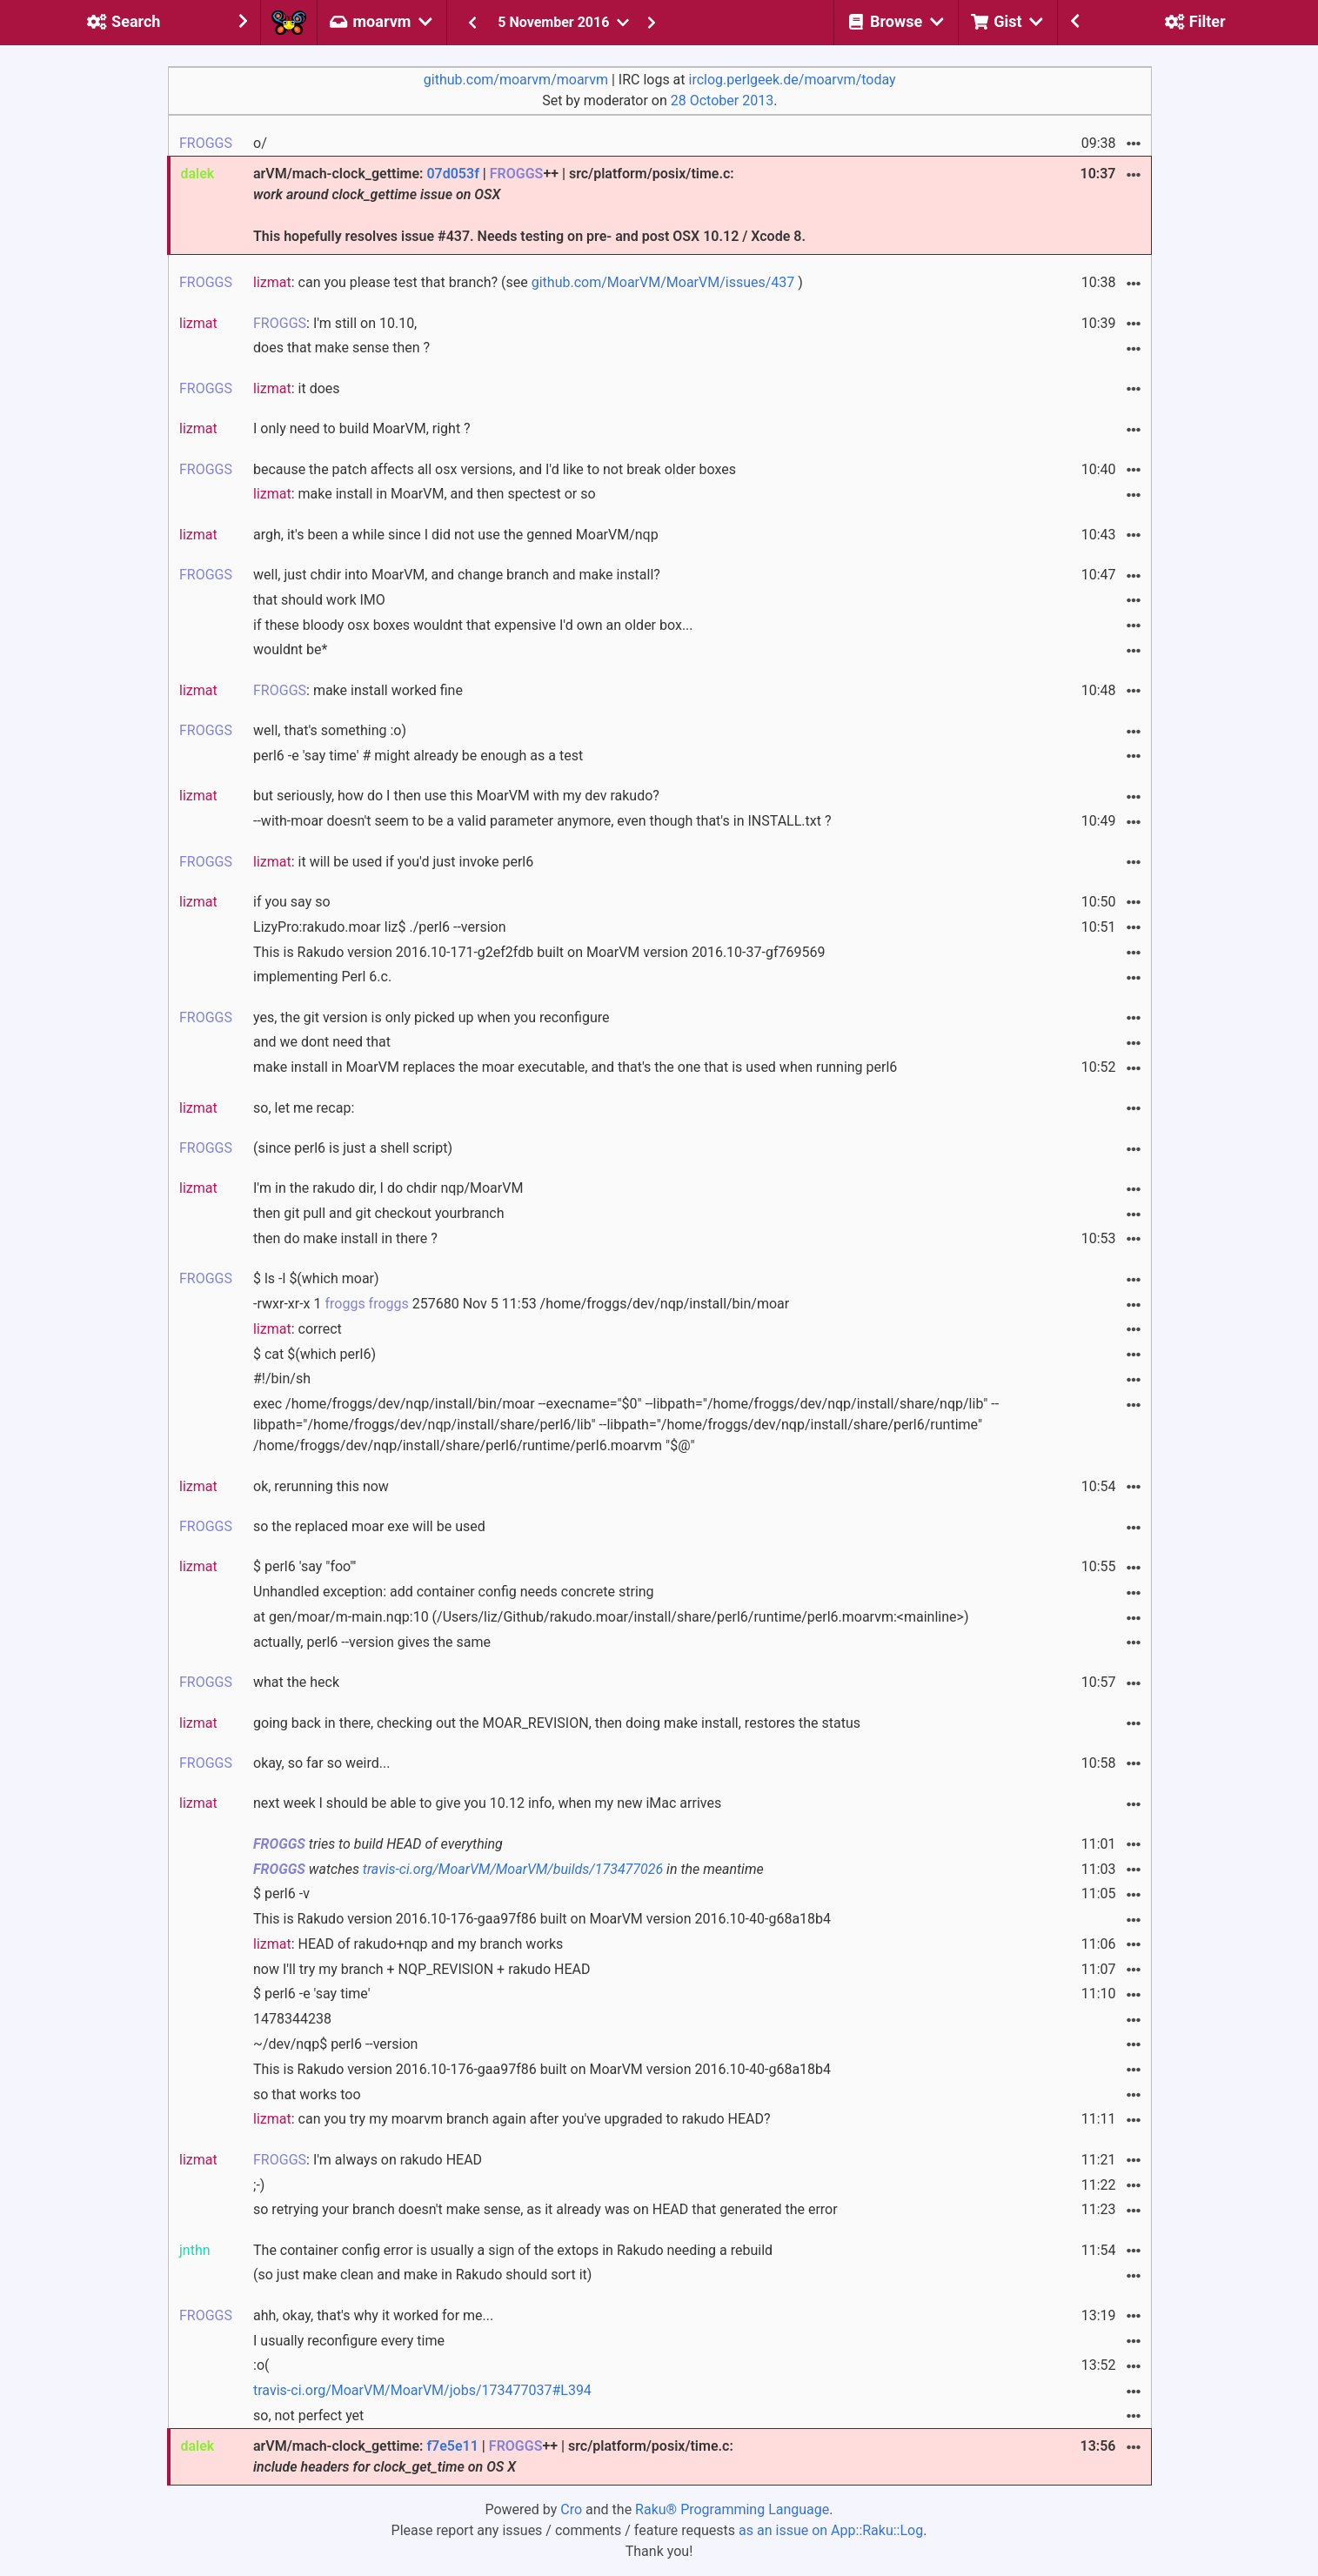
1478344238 (292, 2019)
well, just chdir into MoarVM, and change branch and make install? (456, 574)
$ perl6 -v (281, 1893)
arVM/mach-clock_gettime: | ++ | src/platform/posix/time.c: (493, 2456)
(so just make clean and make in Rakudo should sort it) (422, 2274)
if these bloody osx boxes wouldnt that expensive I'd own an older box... (473, 625)
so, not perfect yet (308, 2415)
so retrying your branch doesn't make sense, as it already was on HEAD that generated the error (545, 2209)
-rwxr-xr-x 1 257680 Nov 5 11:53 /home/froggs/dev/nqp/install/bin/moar (521, 1303)
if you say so (292, 901)
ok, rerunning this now (321, 1486)
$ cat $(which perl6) (314, 1354)
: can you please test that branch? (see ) (528, 282)
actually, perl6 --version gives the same (372, 1642)
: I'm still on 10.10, (335, 323)
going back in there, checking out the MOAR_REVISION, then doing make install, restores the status (556, 1723)
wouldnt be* (290, 649)
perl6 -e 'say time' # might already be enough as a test (418, 755)
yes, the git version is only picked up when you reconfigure (431, 1017)
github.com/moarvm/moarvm (516, 79)
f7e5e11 (452, 2446)
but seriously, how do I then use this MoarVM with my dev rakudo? (456, 795)
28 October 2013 (722, 100)
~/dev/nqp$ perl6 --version (335, 2044)
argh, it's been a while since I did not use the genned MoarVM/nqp (456, 534)
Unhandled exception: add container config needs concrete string (453, 1591)
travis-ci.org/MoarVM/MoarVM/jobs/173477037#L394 (422, 2390)
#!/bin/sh (282, 1378)
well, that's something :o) (329, 730)
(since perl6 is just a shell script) (352, 1148)
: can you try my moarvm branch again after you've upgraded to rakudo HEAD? (512, 2119)
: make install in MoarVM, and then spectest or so (424, 493)
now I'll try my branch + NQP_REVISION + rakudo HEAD (421, 1969)
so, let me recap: (303, 1108)
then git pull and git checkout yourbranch (379, 1213)
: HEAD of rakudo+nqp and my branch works (408, 1944)
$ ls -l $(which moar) (316, 1278)
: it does (296, 388)
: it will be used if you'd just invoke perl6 (393, 861)
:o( (261, 2365)
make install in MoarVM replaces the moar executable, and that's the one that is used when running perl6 (575, 1067)
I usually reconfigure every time (349, 2340)
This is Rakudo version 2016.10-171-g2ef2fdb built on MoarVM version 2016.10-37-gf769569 (539, 952)
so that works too (307, 2094)
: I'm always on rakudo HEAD (367, 2159)
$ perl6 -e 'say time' (311, 1993)
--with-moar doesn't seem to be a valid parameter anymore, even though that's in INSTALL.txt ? (542, 821)
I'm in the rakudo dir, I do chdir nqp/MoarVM (388, 1188)
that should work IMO (319, 600)
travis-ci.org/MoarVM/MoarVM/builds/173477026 (513, 1869)
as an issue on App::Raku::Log (831, 2530)
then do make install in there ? (345, 1238)
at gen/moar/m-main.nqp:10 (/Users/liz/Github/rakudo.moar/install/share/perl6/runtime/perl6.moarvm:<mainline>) (610, 1617)
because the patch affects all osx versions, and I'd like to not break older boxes (494, 469)
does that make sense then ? (341, 347)
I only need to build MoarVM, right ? (362, 428)
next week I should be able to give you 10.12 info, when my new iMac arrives (487, 1803)
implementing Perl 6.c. (322, 976)
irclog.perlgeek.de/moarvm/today (792, 79)
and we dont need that (322, 1042)
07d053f (452, 173)
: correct (297, 1329)
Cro (571, 2509)
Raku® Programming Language (732, 2509)
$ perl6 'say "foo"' (304, 1566)
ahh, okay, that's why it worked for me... (373, 2315)
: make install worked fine (358, 690)
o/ (260, 143)
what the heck (296, 1682)
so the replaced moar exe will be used (369, 1526)
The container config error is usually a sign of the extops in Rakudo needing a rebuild (513, 2250)
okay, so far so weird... (321, 1763)
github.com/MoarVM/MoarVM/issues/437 (663, 282)
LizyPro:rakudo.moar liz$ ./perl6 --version (379, 927)
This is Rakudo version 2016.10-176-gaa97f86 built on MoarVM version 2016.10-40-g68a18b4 (542, 1918)
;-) (258, 2185)
